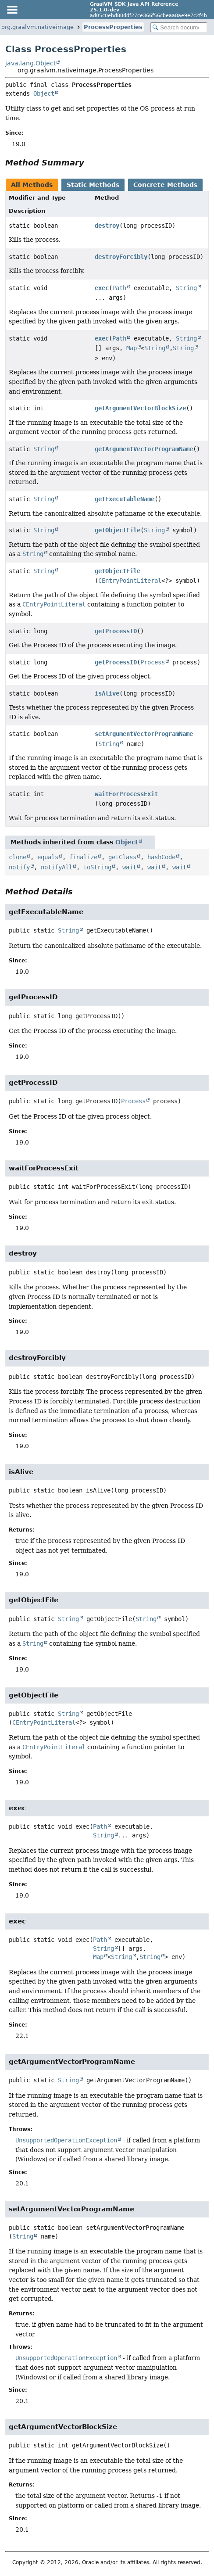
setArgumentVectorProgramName (144, 733)
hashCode (161, 857)
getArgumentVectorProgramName (144, 448)
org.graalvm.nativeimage (37, 27)
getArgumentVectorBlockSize (140, 408)
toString (97, 867)
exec (102, 287)
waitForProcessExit (126, 793)
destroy (107, 225)
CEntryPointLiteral (129, 580)
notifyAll (56, 867)
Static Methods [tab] (93, 184)
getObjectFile (117, 530)
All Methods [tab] (32, 184)
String (186, 287)
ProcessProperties (113, 27)
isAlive (107, 693)
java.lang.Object (30, 63)
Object (43, 93)
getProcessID (116, 631)
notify (19, 867)
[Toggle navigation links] (11, 10)
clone (17, 857)
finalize (83, 857)
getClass (122, 857)
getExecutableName (124, 498)
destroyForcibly (121, 256)
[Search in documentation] (178, 27)
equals (47, 857)
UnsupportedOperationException (66, 2140)
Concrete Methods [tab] (165, 184)
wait (129, 867)
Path (119, 287)
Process (152, 662)
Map (131, 348)
